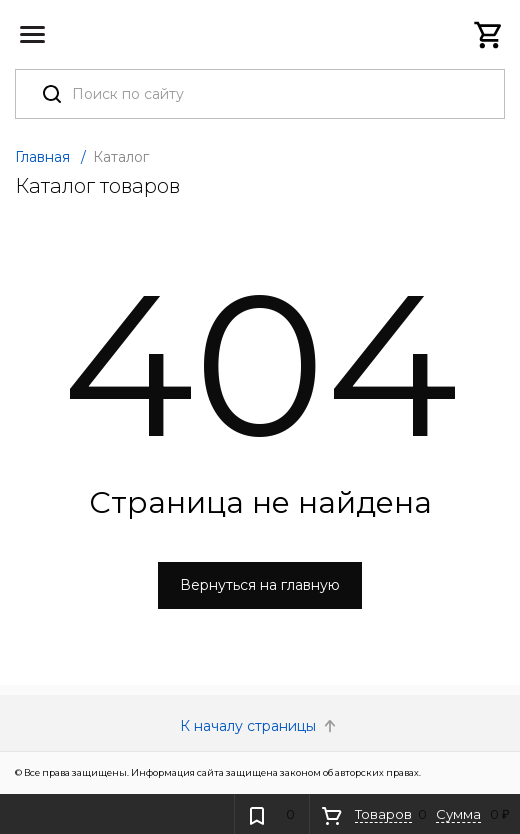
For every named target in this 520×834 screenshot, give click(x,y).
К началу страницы (260, 726)
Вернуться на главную (260, 585)
